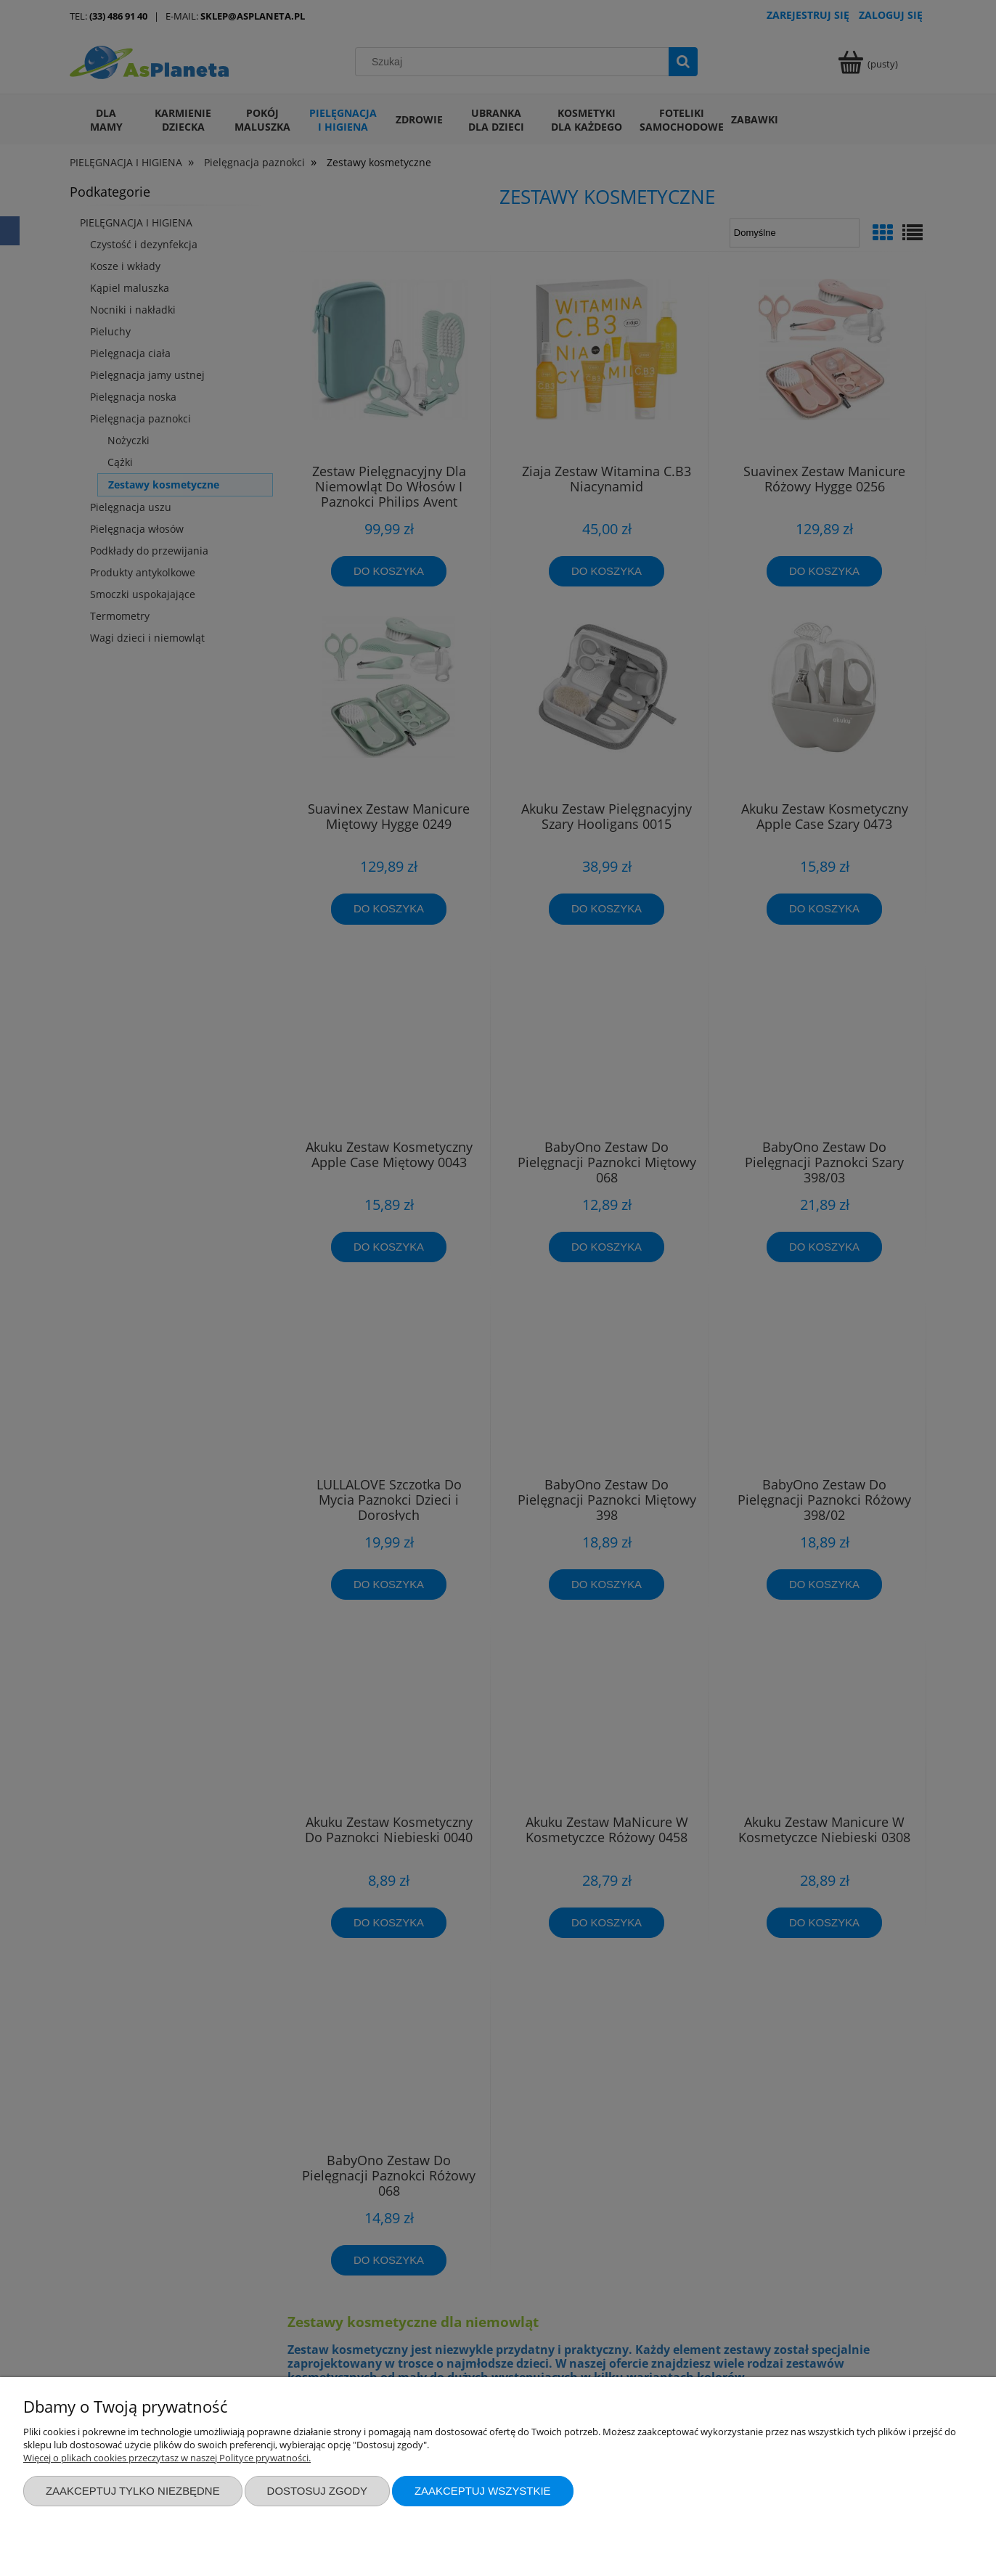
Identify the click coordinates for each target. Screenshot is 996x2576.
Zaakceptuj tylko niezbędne (133, 2491)
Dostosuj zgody (317, 2491)
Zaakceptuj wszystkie (483, 2491)
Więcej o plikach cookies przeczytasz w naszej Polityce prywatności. (167, 2457)
